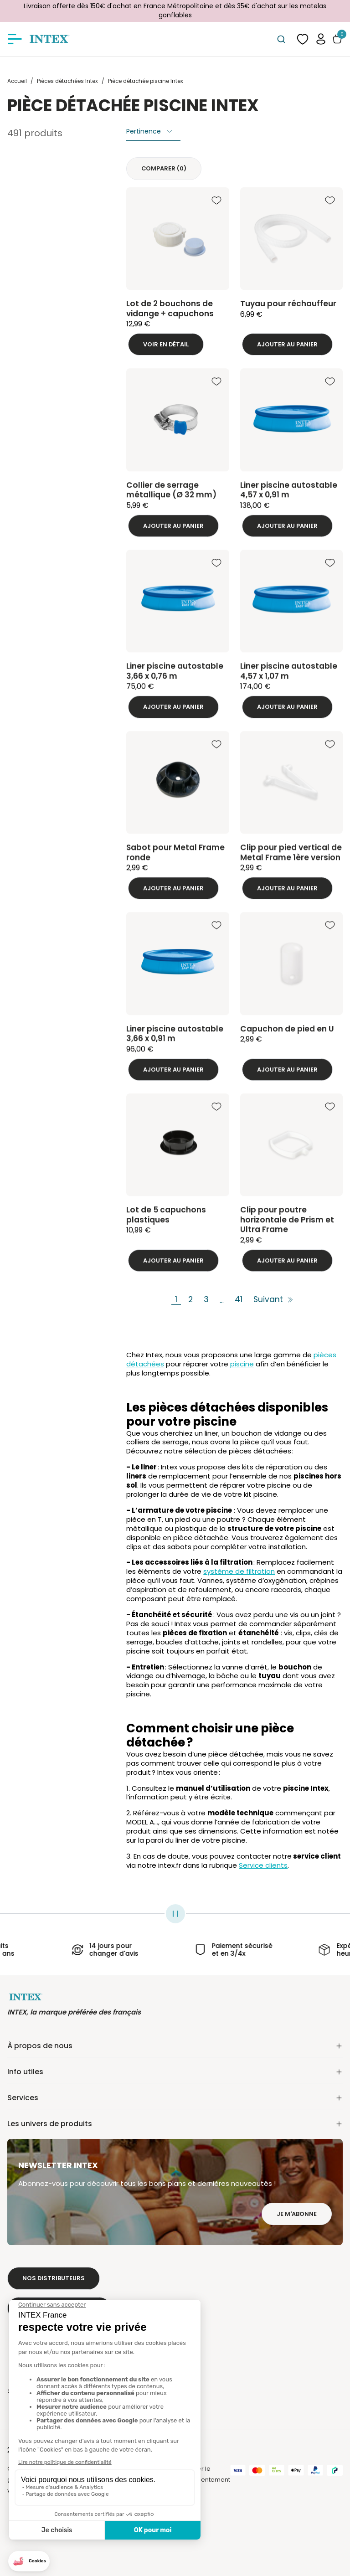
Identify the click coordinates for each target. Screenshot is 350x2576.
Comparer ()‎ (163, 168)
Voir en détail (166, 344)
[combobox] (281, 39)
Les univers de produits (175, 2123)
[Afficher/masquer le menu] (14, 39)
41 (238, 1300)
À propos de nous (175, 2045)
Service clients (263, 1865)
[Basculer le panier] (337, 39)
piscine (242, 1364)
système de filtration (239, 1571)
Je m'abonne (297, 2214)
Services (175, 2097)
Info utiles (175, 2071)
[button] (321, 39)
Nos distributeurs (53, 2278)
